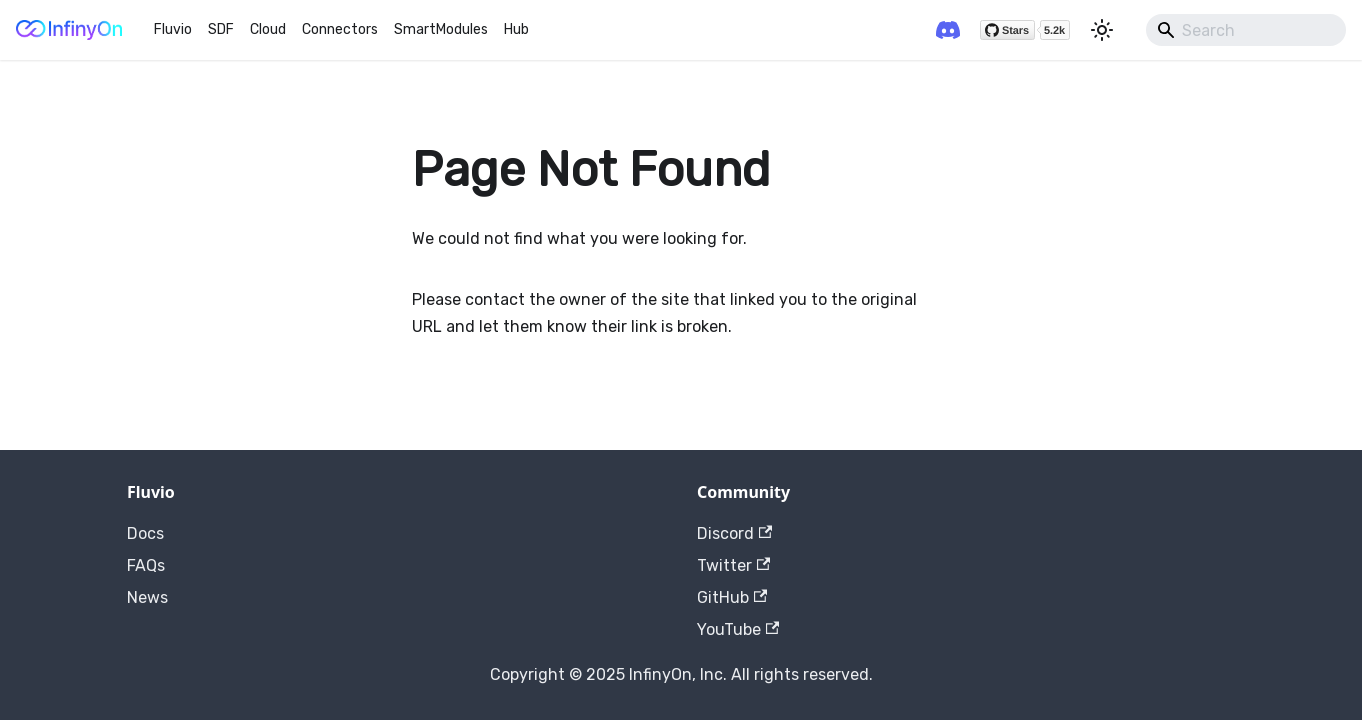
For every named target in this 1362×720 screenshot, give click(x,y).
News (147, 597)
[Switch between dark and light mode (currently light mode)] (1102, 30)
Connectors (340, 29)
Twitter (733, 565)
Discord (734, 533)
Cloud (268, 29)
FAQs (146, 565)
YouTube (738, 629)
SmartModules (441, 29)
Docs (145, 533)
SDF (221, 29)
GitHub (732, 597)
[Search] (1246, 30)
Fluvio (173, 29)
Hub (516, 29)
